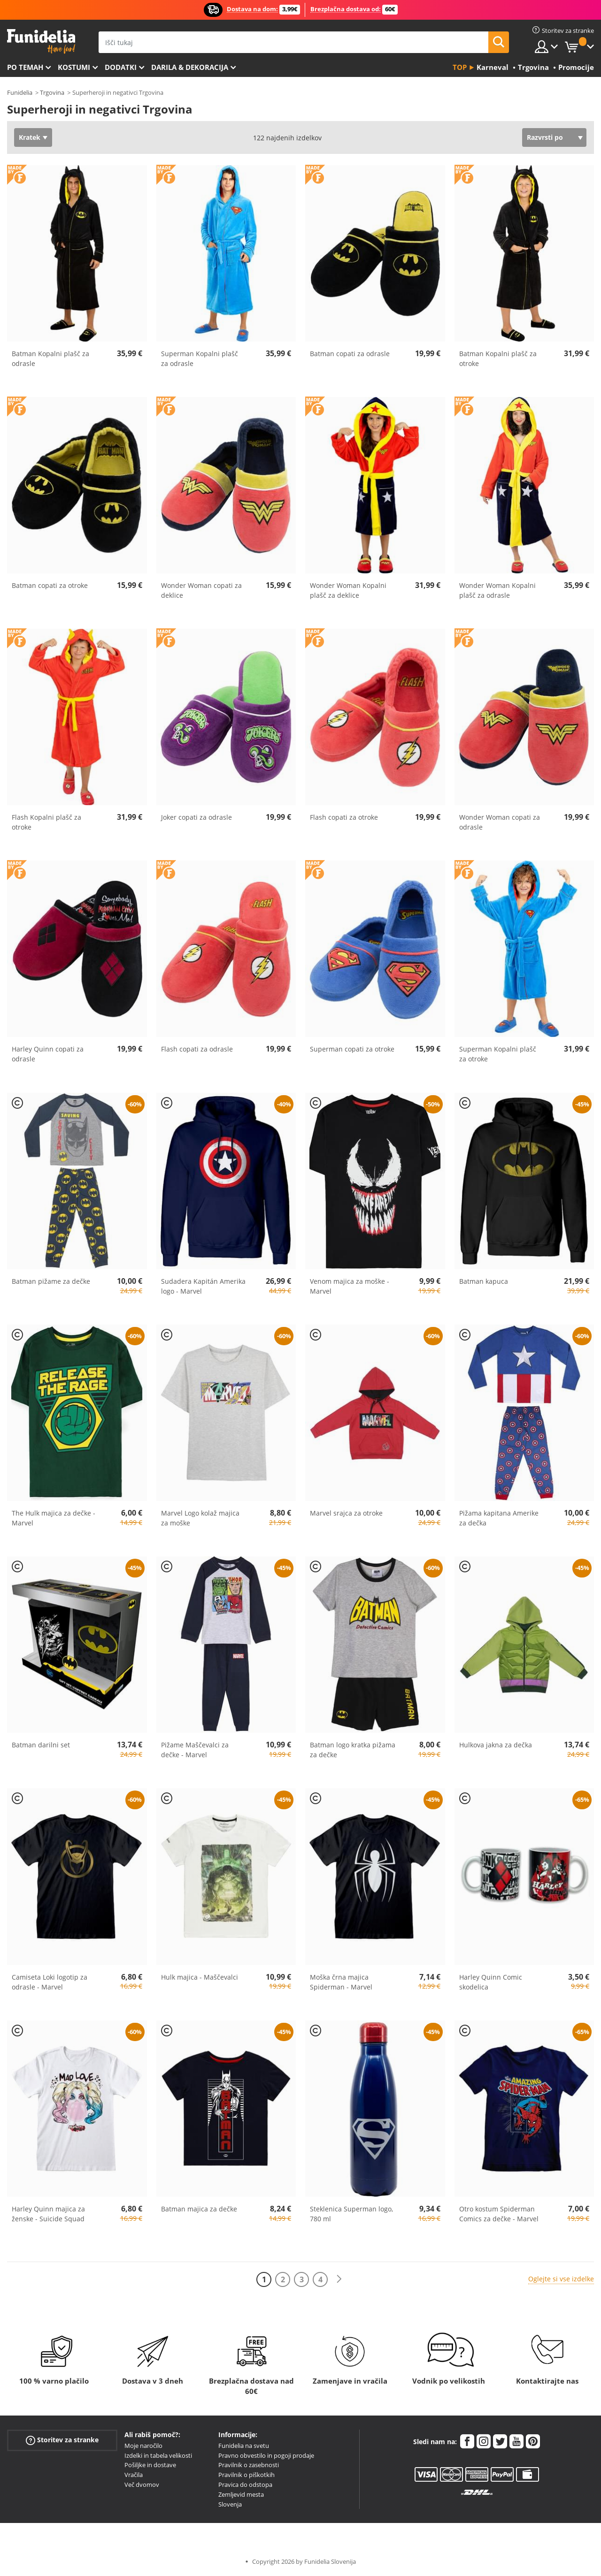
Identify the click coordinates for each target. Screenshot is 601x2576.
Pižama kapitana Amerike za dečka (499, 1518)
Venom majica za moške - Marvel (349, 1286)
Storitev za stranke (62, 2440)
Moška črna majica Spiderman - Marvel (341, 1982)
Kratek (29, 137)
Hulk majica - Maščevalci (199, 1977)
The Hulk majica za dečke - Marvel (53, 1518)
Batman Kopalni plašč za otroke (498, 358)
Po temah (25, 67)
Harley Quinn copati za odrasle (48, 1053)
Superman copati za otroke (352, 1048)
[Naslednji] (339, 2279)
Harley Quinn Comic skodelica (490, 1982)
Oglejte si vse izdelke (561, 2278)
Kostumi (74, 67)
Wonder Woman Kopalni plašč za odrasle (497, 590)
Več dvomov (141, 2484)
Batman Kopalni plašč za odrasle (50, 358)
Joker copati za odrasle (196, 817)
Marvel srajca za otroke (346, 1513)
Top (460, 67)
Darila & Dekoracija (189, 67)
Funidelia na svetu (243, 2445)
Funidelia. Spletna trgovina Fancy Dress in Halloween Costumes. (41, 41)
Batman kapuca (483, 1281)
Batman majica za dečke (199, 2208)
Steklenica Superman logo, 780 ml (351, 2213)
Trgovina (52, 92)
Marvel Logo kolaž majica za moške (200, 1518)
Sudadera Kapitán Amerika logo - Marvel (203, 1286)
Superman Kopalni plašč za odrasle (199, 358)
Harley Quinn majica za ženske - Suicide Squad (48, 2213)
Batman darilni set (41, 1744)
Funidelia (19, 92)
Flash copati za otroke (344, 817)
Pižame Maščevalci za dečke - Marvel (195, 1749)
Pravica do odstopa (245, 2484)
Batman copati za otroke (50, 585)
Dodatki (121, 67)
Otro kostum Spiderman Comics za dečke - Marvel (499, 2213)
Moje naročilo (143, 2445)
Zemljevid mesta (241, 2494)
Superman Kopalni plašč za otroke (497, 1053)
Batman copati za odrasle (350, 353)
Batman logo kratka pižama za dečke (352, 1749)
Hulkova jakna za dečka (495, 1744)
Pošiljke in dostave (150, 2465)
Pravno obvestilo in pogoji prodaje (266, 2455)
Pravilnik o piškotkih (246, 2474)
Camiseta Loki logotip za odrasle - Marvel (49, 1982)
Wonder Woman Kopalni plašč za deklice (348, 590)
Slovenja (230, 2504)
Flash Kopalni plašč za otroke (46, 822)
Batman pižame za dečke (51, 1281)
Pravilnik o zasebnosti (248, 2465)
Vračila (133, 2474)
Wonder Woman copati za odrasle (499, 822)
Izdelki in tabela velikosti (158, 2455)
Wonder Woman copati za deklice (201, 590)
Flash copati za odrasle (197, 1048)
